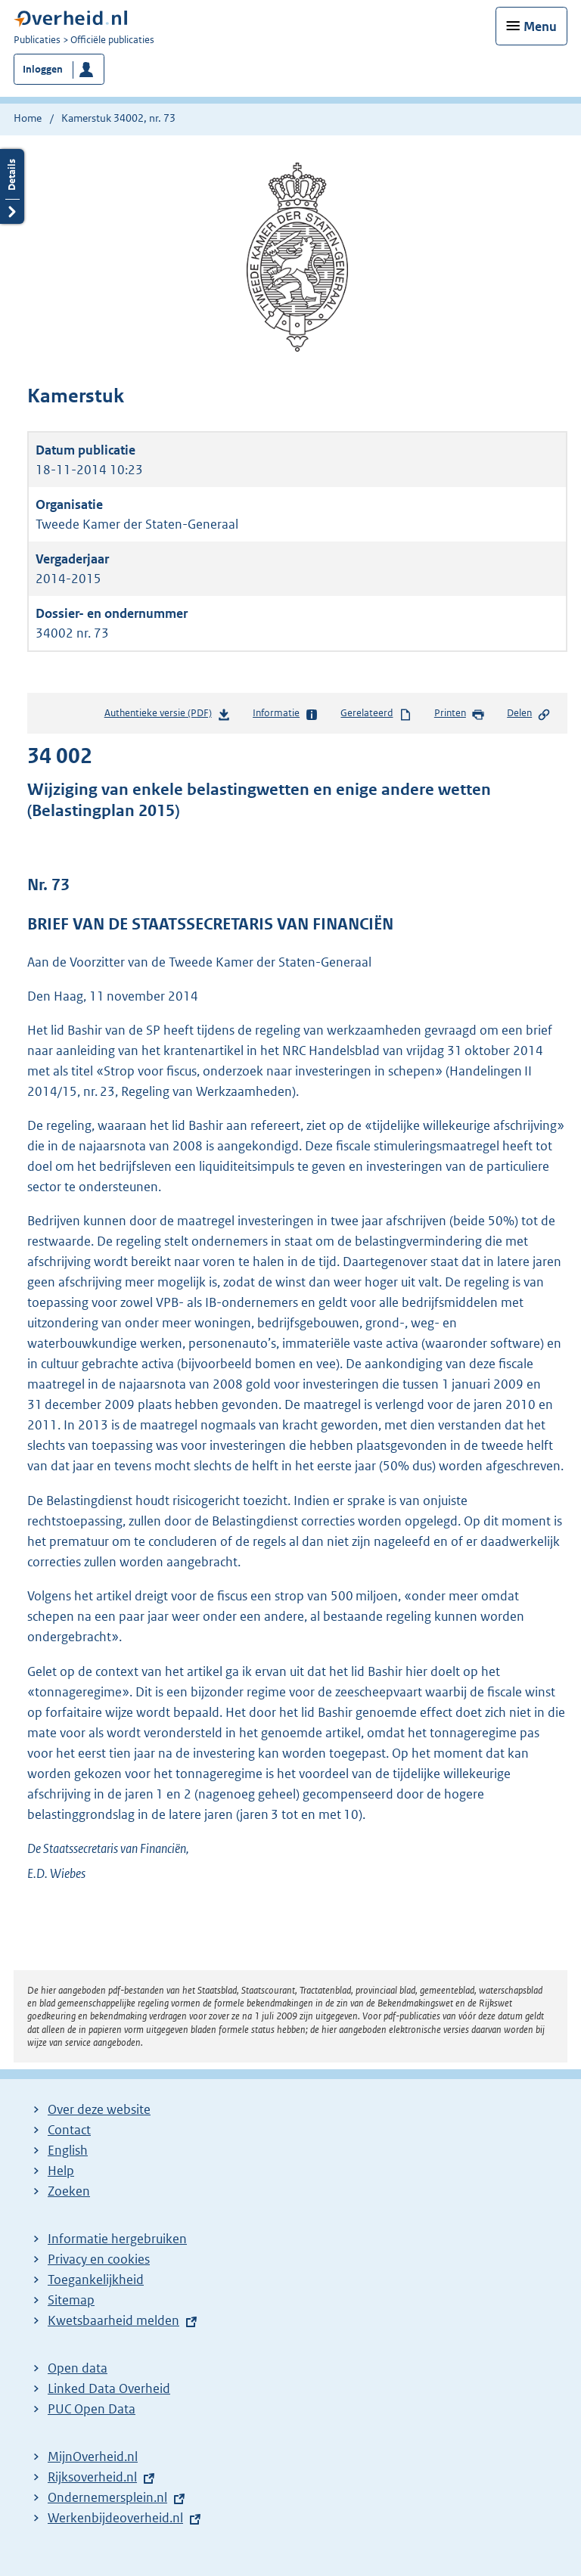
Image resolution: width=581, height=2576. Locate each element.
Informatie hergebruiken (117, 2238)
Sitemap (71, 2300)
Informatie (285, 714)
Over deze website (99, 2109)
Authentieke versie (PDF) (167, 716)
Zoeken (69, 2191)
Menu (540, 26)
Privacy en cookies (99, 2259)
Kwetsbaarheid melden (113, 2320)
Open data (77, 2368)
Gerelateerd (376, 714)
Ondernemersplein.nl (107, 2497)
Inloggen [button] (43, 69)
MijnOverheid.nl (93, 2456)
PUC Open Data (91, 2409)
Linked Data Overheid (109, 2388)
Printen (459, 714)
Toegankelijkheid (96, 2279)
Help (61, 2170)
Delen (529, 714)
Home (28, 118)
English (68, 2150)
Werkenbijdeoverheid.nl (115, 2517)
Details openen (12, 186)
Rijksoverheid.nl (92, 2477)
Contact (69, 2129)
